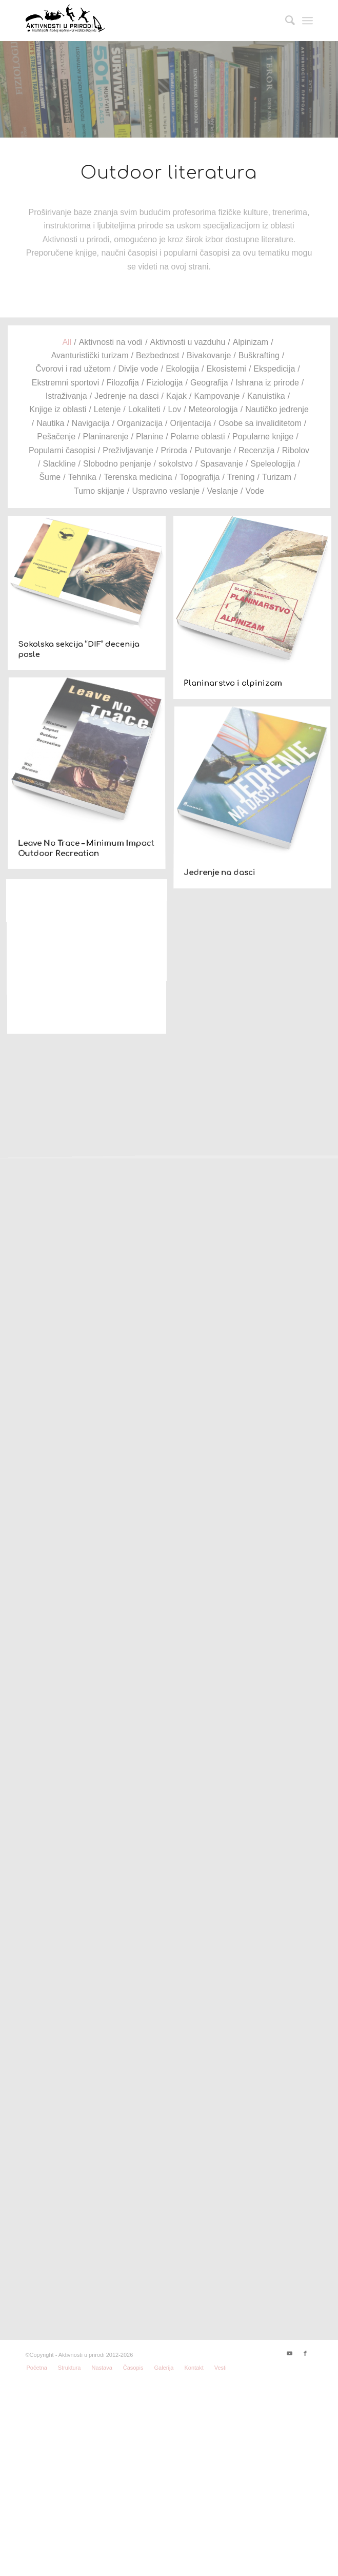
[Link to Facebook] (305, 2353)
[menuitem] (285, 20)
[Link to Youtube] (289, 2353)
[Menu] (307, 20)
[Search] (285, 20)
